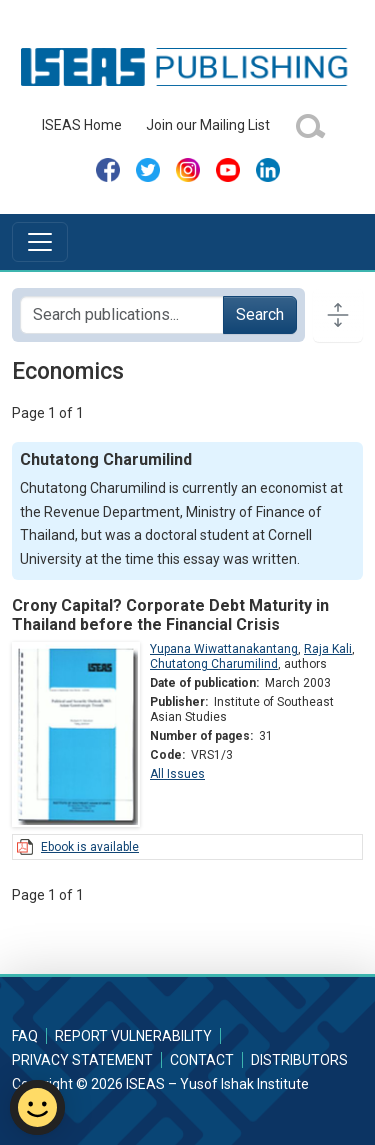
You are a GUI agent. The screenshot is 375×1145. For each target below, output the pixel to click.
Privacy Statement (82, 1060)
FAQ (25, 1036)
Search (260, 314)
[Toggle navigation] (40, 242)
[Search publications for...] (122, 315)
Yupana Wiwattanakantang (224, 649)
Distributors (299, 1060)
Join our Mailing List (208, 125)
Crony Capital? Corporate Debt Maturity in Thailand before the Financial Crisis (170, 615)
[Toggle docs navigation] (338, 315)
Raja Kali (328, 649)
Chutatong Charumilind (214, 664)
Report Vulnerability (133, 1036)
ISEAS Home (82, 125)
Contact (202, 1060)
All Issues (177, 774)
